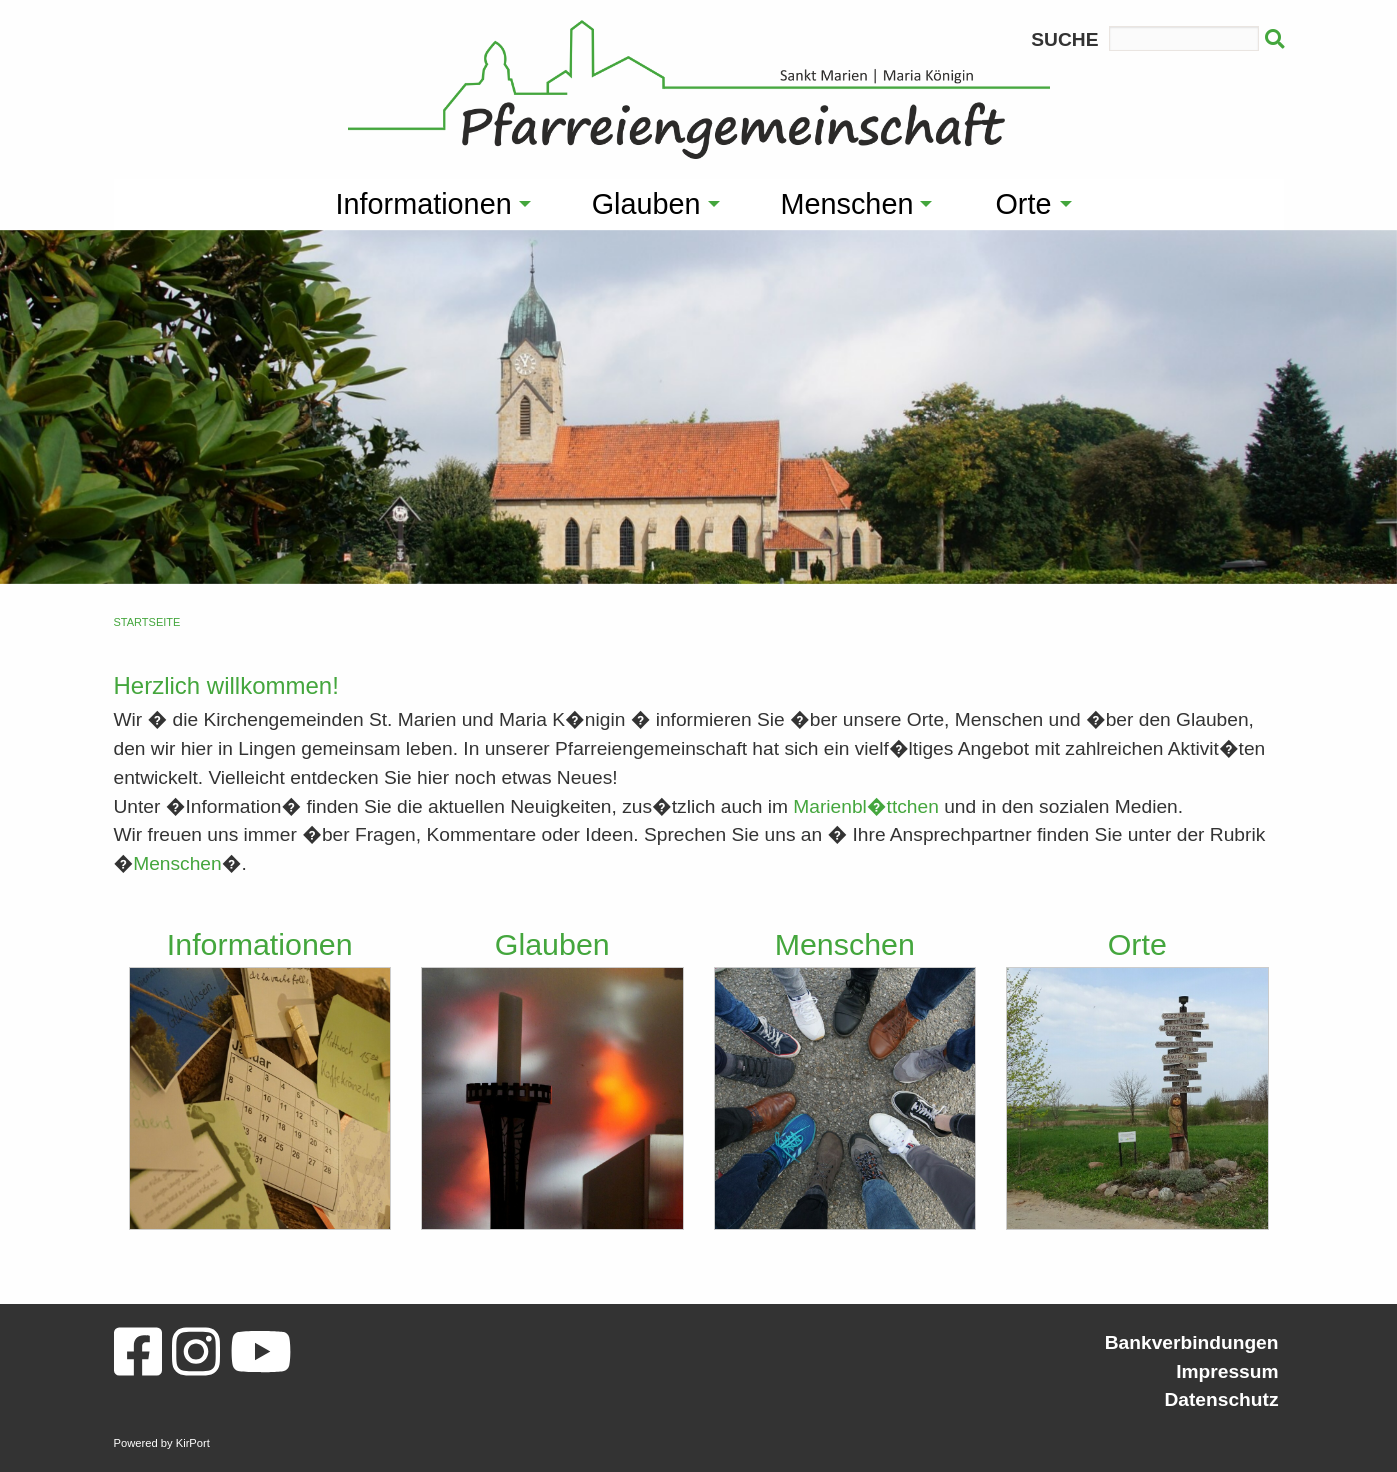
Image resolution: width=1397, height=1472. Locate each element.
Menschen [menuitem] (847, 204)
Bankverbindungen (1192, 1342)
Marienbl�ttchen (866, 806)
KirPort (193, 1443)
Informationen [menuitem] (424, 204)
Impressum (1227, 1371)
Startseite (147, 622)
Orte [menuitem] (1023, 204)
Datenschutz (1221, 1399)
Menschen (177, 863)
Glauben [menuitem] (646, 204)
